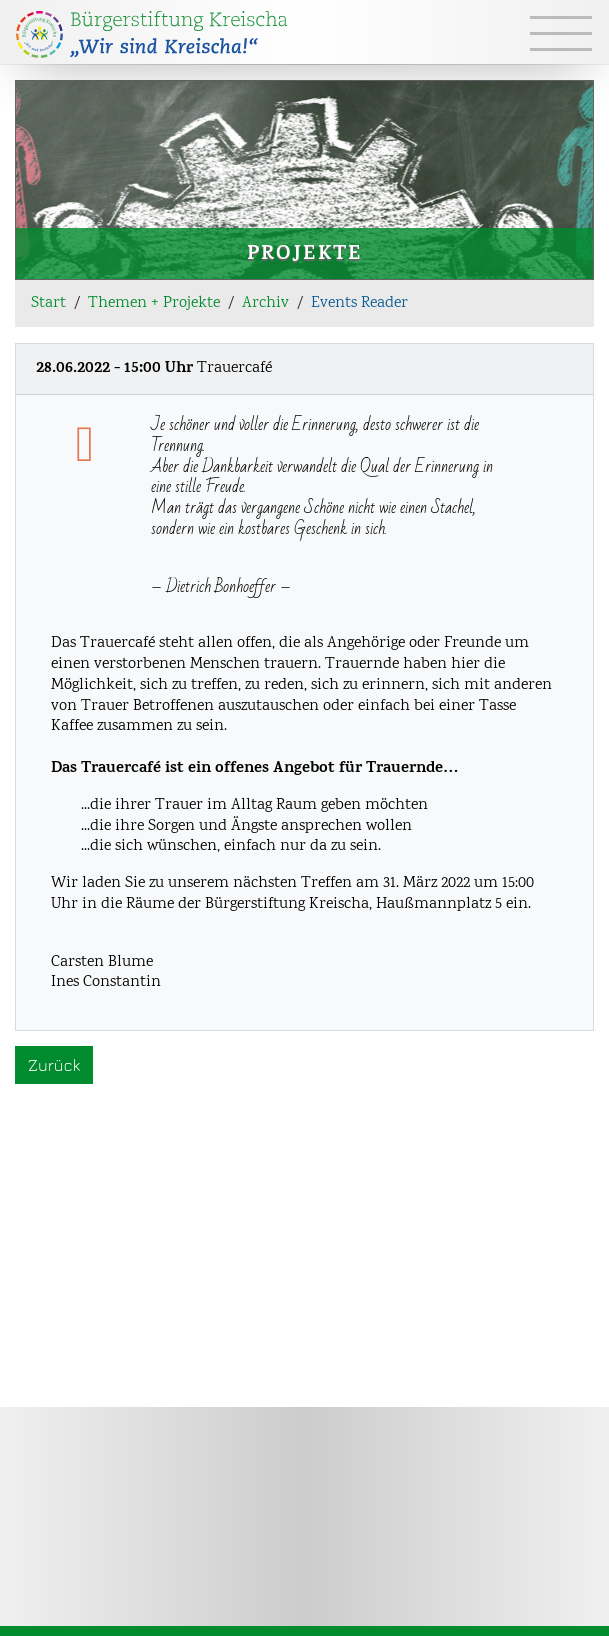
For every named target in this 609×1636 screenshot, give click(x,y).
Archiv (265, 303)
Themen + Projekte (154, 303)
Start (48, 303)
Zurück (54, 1065)
